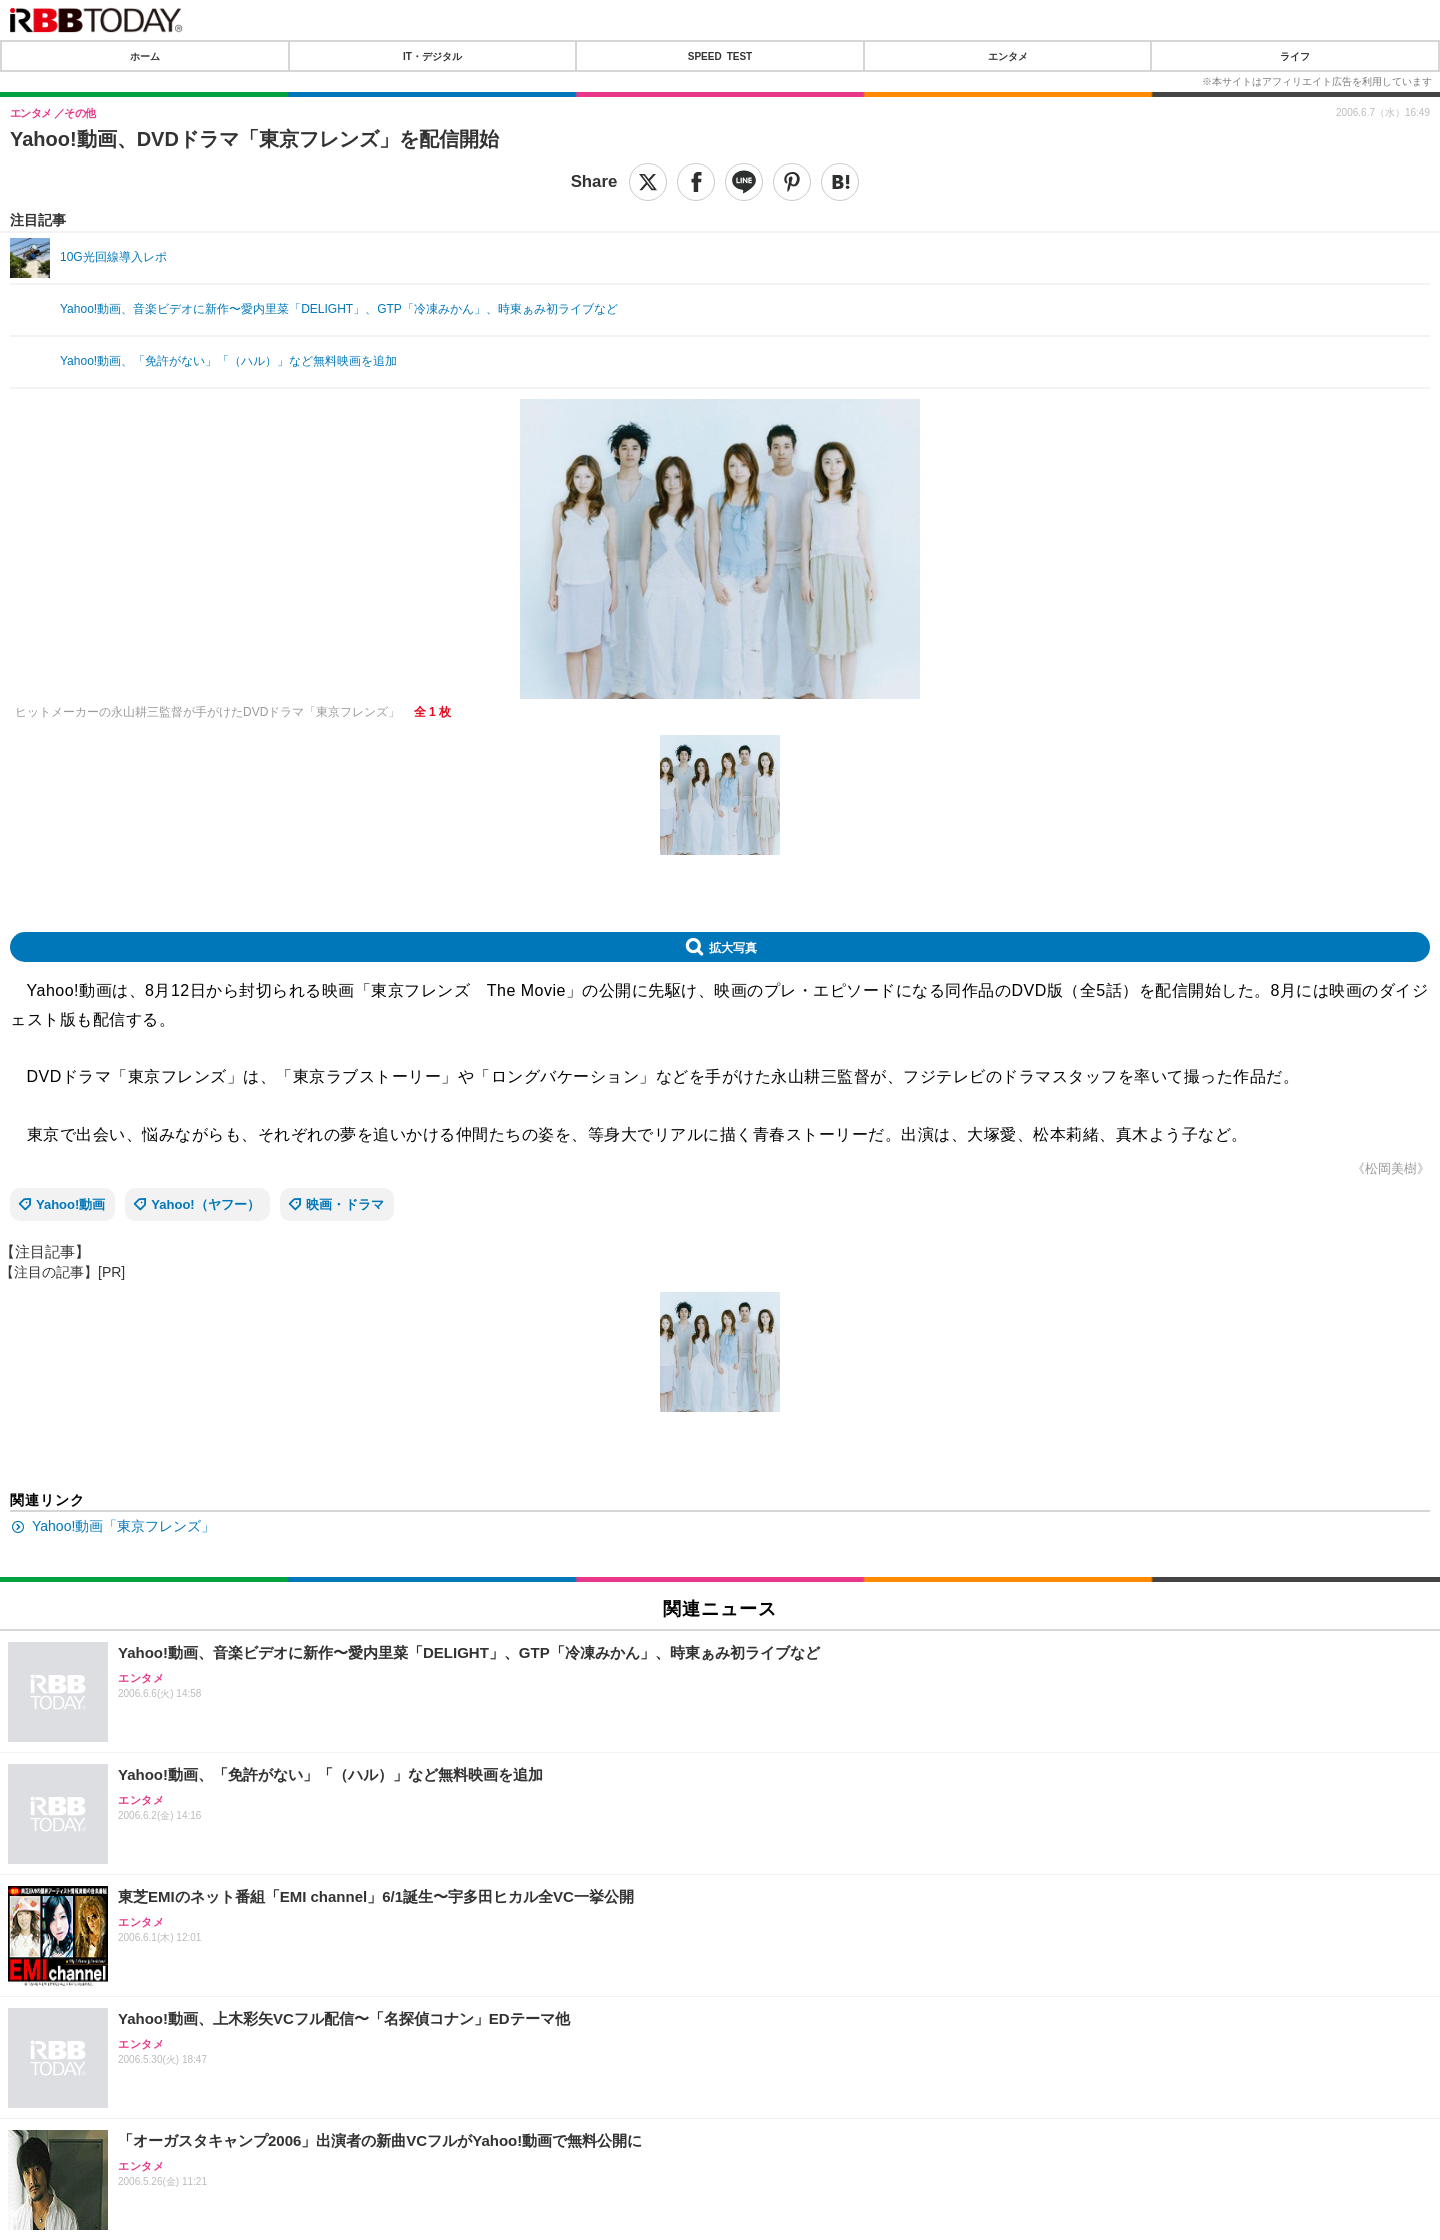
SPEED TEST (720, 56)
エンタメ (1008, 56)
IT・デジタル (432, 56)
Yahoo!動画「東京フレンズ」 (123, 1526)
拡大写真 (733, 947)
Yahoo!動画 (70, 1204)
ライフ (1295, 56)
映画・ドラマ (345, 1204)
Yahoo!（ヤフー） (205, 1204)
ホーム (145, 56)
